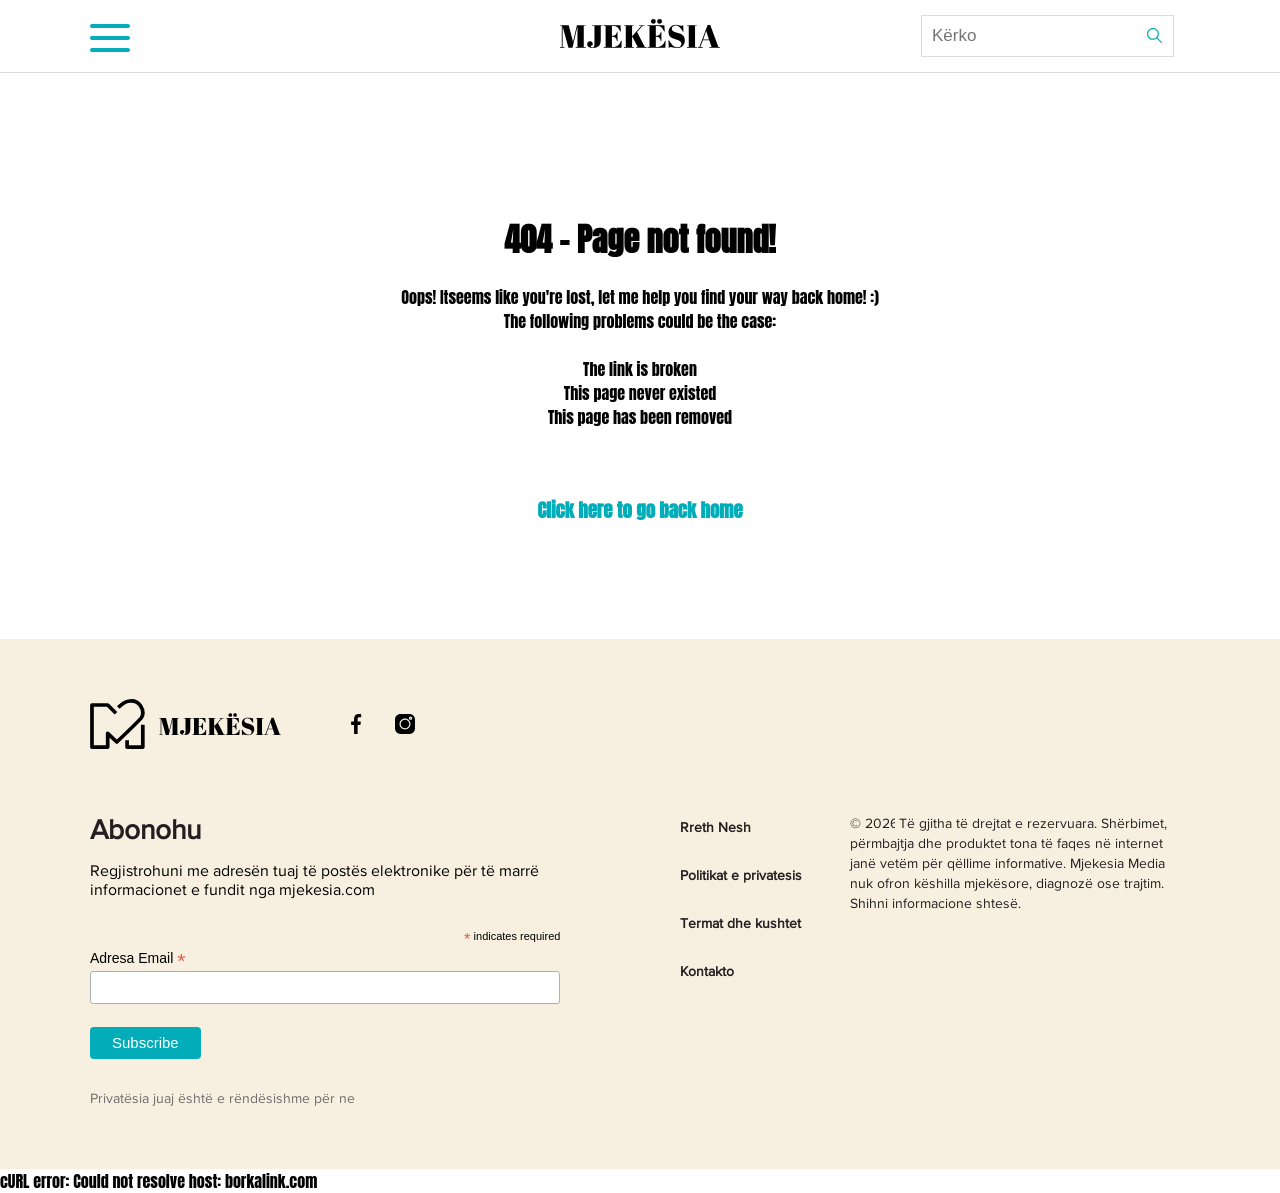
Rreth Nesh (715, 828)
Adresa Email (137, 958)
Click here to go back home (639, 510)
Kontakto (707, 972)
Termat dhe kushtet (740, 924)
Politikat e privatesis (741, 876)
